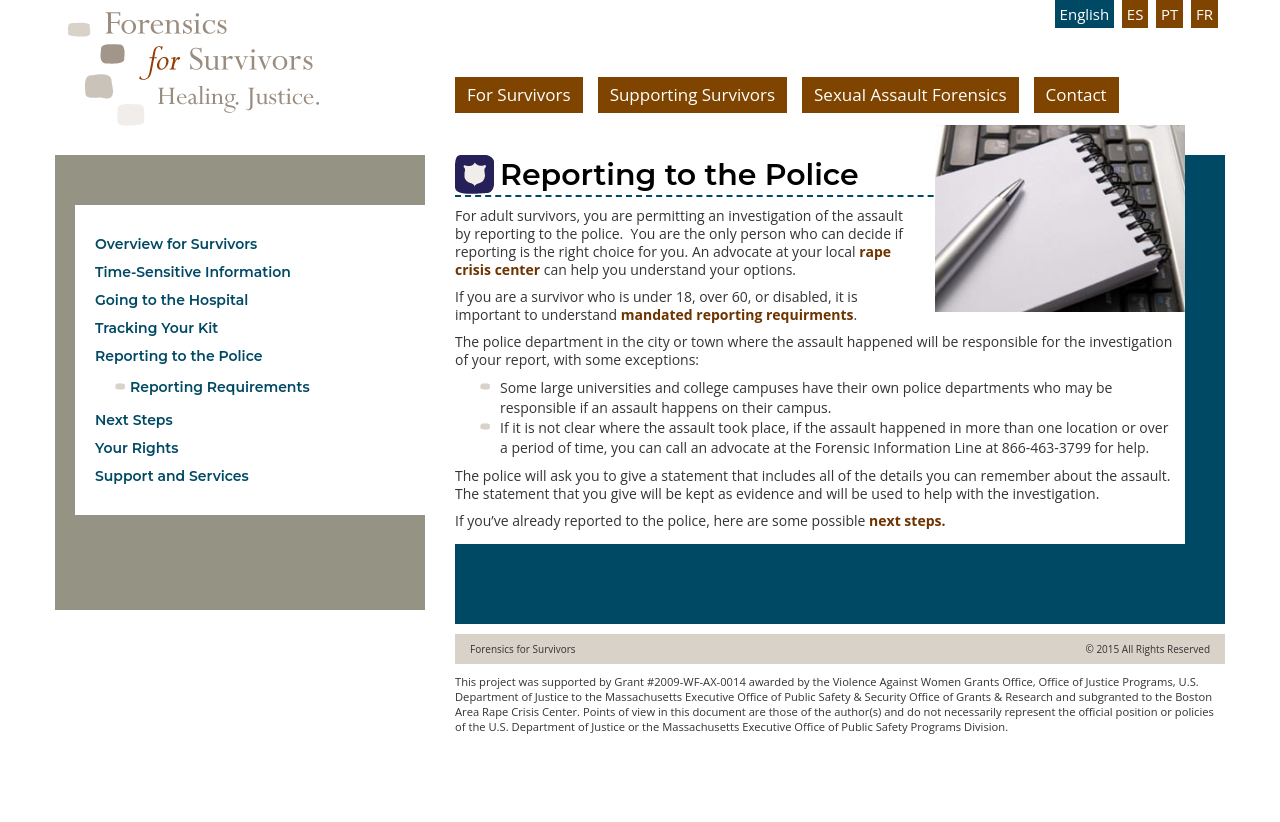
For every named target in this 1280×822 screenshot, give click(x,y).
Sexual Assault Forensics (910, 94)
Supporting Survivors (692, 94)
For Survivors (519, 94)
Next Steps (134, 420)
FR (1204, 14)
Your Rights (136, 448)
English (1085, 14)
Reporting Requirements (220, 387)
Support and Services (172, 476)
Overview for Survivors (176, 244)
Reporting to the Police (178, 356)
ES (1135, 14)
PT (1169, 14)
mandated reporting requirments (737, 314)
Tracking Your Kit (156, 328)
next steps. (907, 520)
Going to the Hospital (171, 300)
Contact (1076, 94)
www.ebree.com (497, 765)
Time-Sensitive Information (193, 272)
